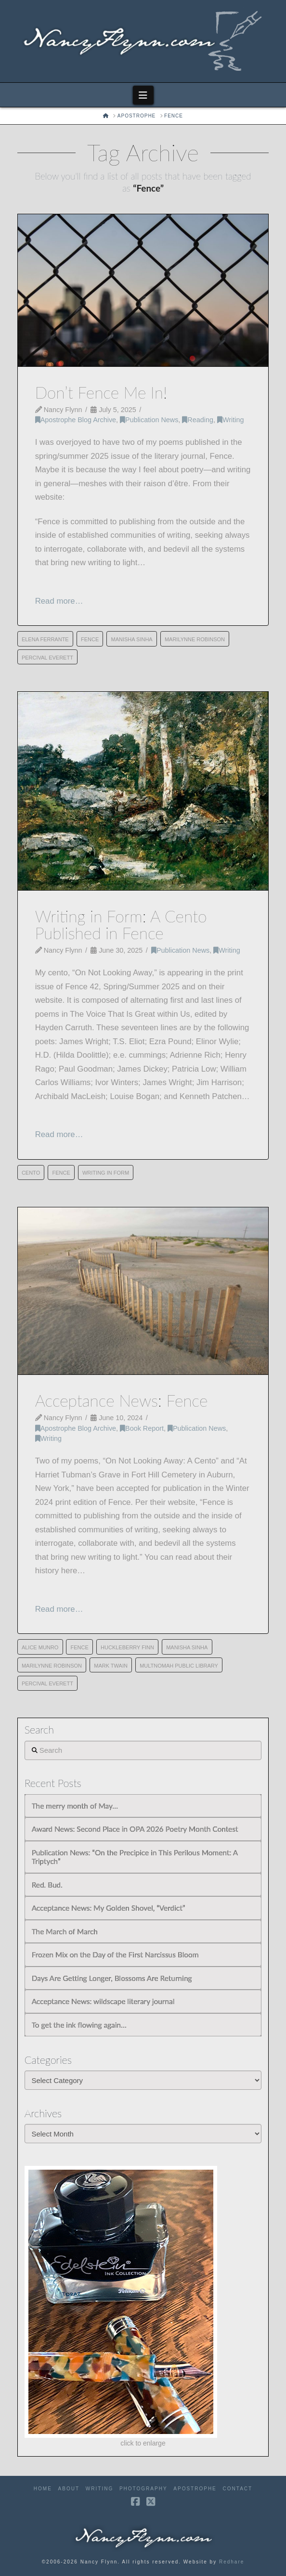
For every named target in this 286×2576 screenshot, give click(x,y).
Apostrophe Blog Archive (75, 420)
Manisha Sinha (131, 639)
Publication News (149, 420)
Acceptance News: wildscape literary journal (103, 2001)
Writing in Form (105, 1173)
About (68, 2488)
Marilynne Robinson (195, 639)
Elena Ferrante (45, 639)
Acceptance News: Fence (121, 1400)
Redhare (231, 2561)
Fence (90, 639)
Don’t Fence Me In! (101, 392)
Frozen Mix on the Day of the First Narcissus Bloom (115, 1954)
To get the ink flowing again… (79, 2024)
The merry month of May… (75, 1805)
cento (31, 1173)
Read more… (59, 601)
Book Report (142, 1428)
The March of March (65, 1931)
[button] (143, 95)
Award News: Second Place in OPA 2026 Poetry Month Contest (135, 1829)
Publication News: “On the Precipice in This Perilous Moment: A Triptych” (135, 1857)
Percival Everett (47, 657)
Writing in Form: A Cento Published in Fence (121, 924)
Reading (197, 420)
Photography (143, 2488)
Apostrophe (194, 2488)
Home (43, 2488)
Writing (230, 420)
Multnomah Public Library (179, 1666)
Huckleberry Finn (127, 1647)
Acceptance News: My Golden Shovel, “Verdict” (108, 1907)
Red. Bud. (47, 1884)
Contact (238, 2488)
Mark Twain (111, 1666)
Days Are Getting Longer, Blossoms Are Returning (112, 1978)
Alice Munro (40, 1647)
